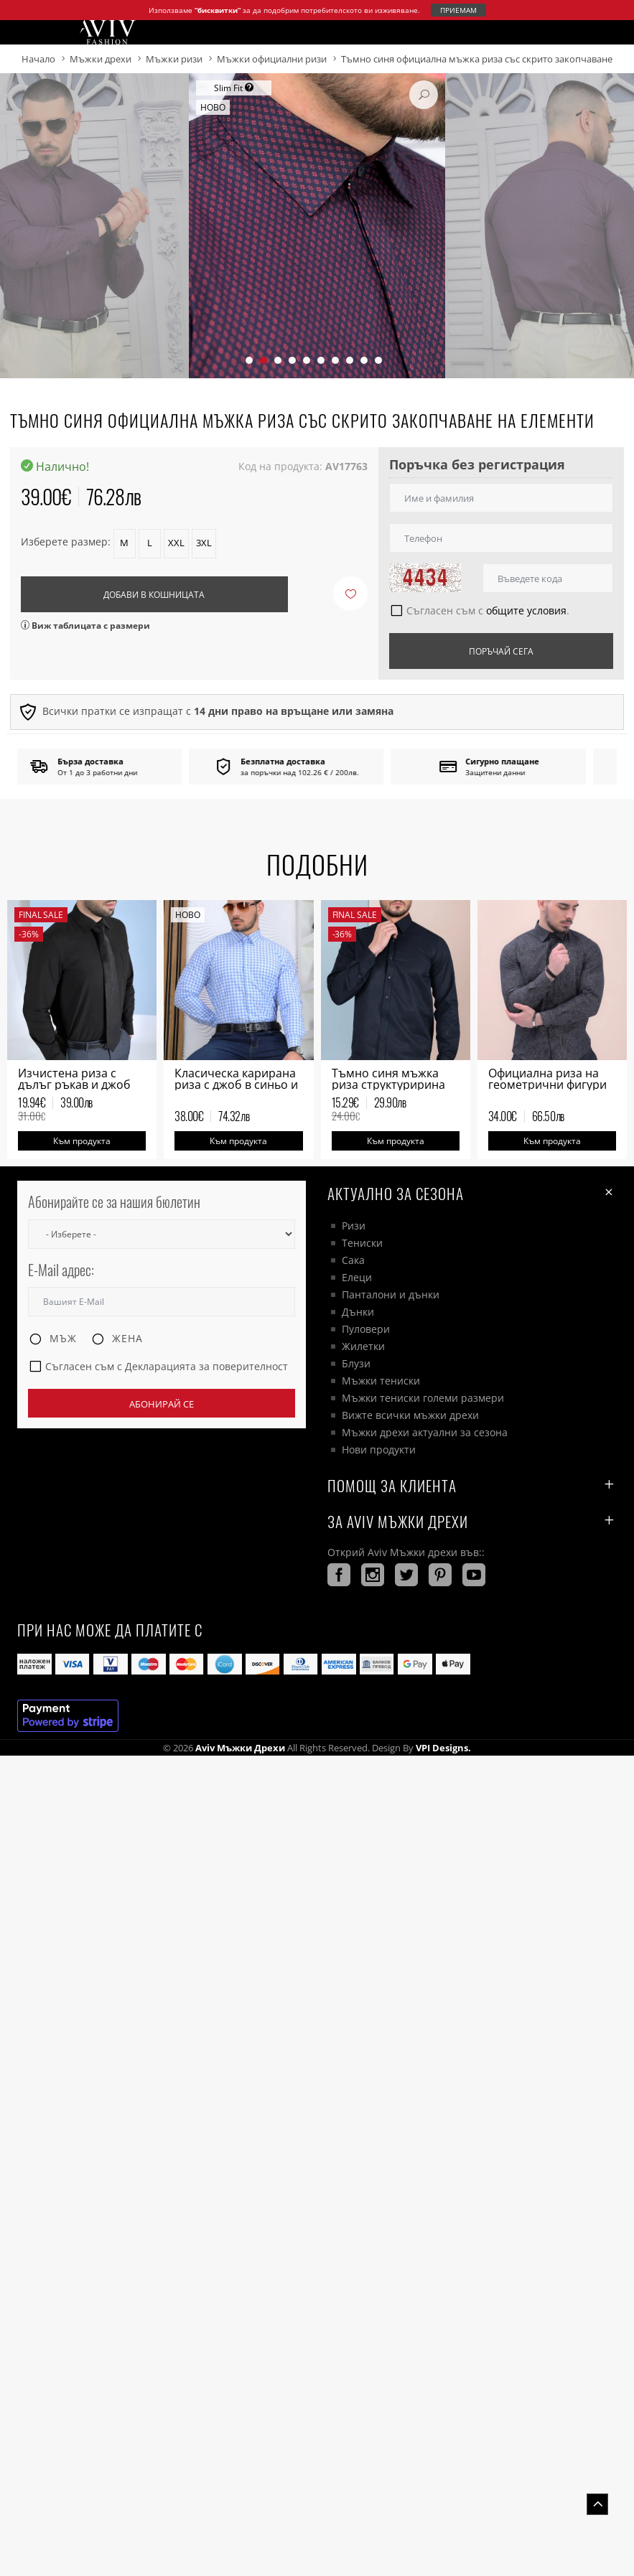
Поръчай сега (501, 651)
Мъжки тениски (381, 1380)
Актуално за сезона (472, 1192)
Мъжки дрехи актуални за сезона (425, 1432)
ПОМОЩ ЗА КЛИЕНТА (472, 1485)
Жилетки (363, 1346)
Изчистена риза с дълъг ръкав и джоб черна (74, 1084)
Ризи (353, 1225)
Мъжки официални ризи (272, 58)
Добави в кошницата (154, 595)
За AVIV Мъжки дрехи (472, 1521)
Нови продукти (379, 1449)
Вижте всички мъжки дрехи (410, 1415)
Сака (353, 1260)
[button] (249, 360)
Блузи (356, 1363)
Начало (38, 58)
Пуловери (366, 1329)
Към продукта (82, 1141)
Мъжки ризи (174, 58)
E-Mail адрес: (61, 1270)
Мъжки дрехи (100, 58)
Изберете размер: (66, 541)
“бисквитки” (218, 10)
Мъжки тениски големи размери (423, 1398)
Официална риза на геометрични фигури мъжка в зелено (547, 1084)
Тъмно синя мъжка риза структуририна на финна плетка (388, 1084)
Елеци (357, 1277)
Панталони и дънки (390, 1294)
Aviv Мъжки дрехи (240, 1747)
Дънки (358, 1312)
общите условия (526, 610)
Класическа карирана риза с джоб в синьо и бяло (236, 1084)
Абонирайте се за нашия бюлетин (114, 1201)
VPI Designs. (442, 1747)
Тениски (362, 1243)
